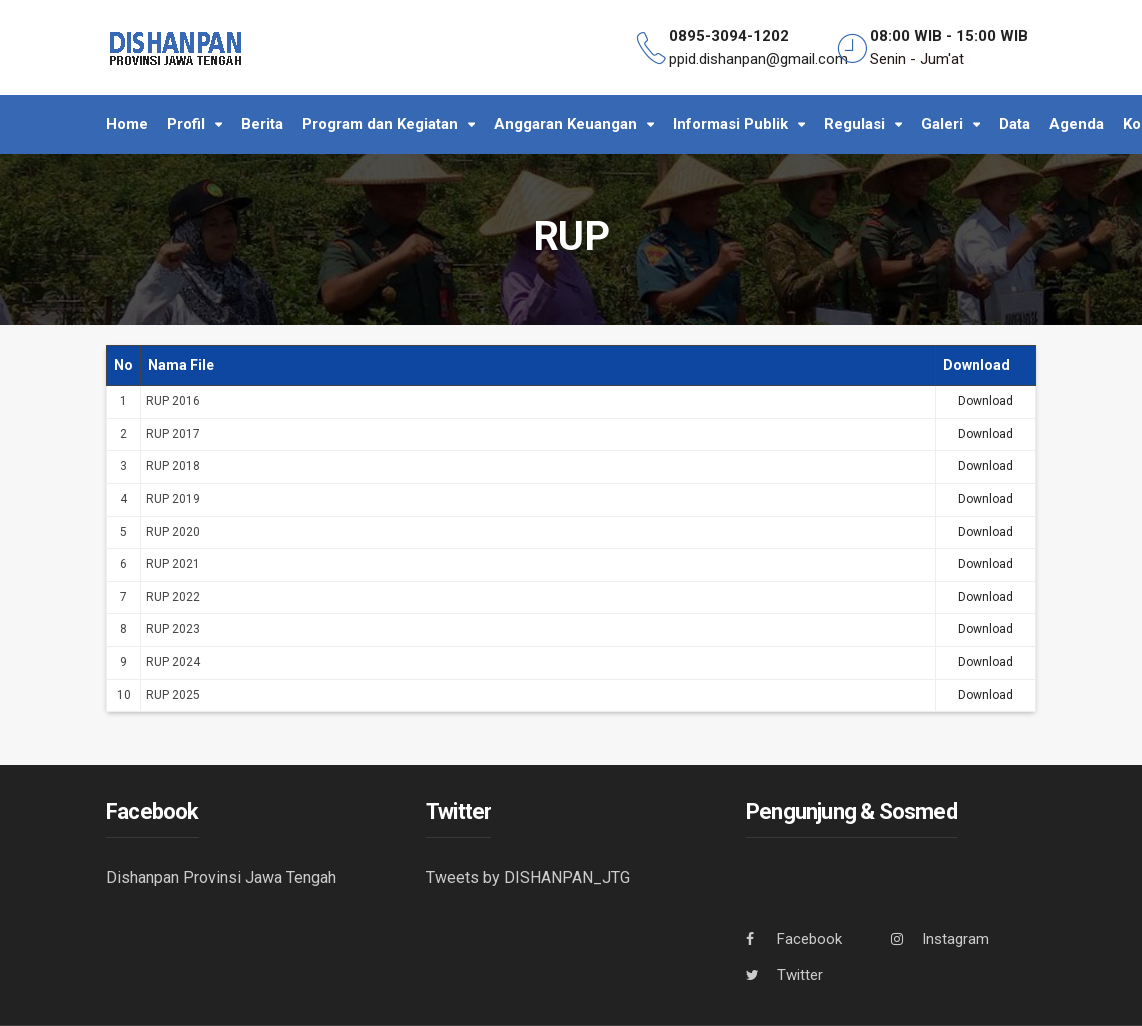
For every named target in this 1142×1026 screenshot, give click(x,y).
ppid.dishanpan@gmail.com (758, 59)
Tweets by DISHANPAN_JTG (528, 877)
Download (985, 401)
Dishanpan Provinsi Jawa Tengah (221, 877)
